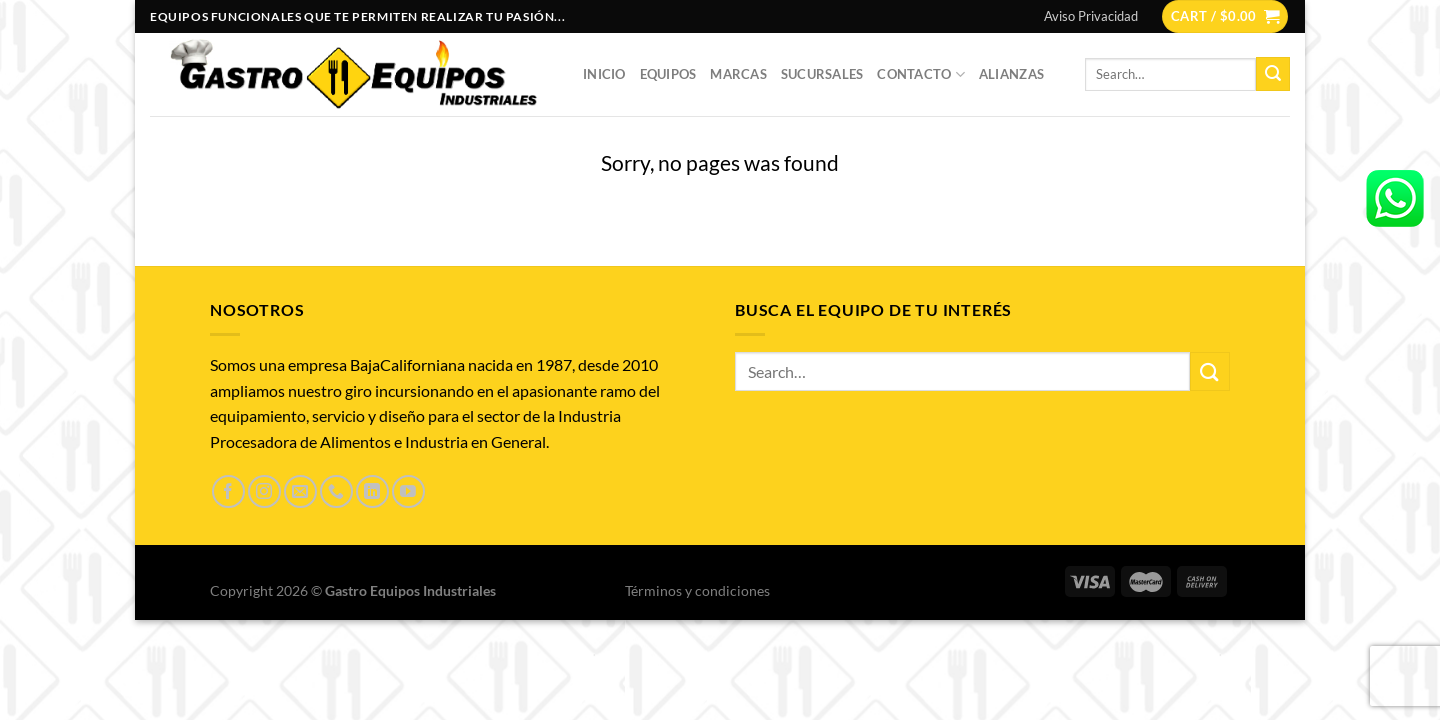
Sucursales (822, 74)
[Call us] (336, 491)
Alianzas (1011, 74)
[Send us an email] (300, 491)
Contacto (921, 74)
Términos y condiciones (697, 590)
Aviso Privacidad (1091, 16)
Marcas (738, 74)
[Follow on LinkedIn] (372, 491)
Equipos (668, 74)
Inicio (604, 74)
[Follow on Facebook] (228, 491)
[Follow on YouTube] (408, 491)
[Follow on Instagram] (264, 491)
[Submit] (1273, 74)
